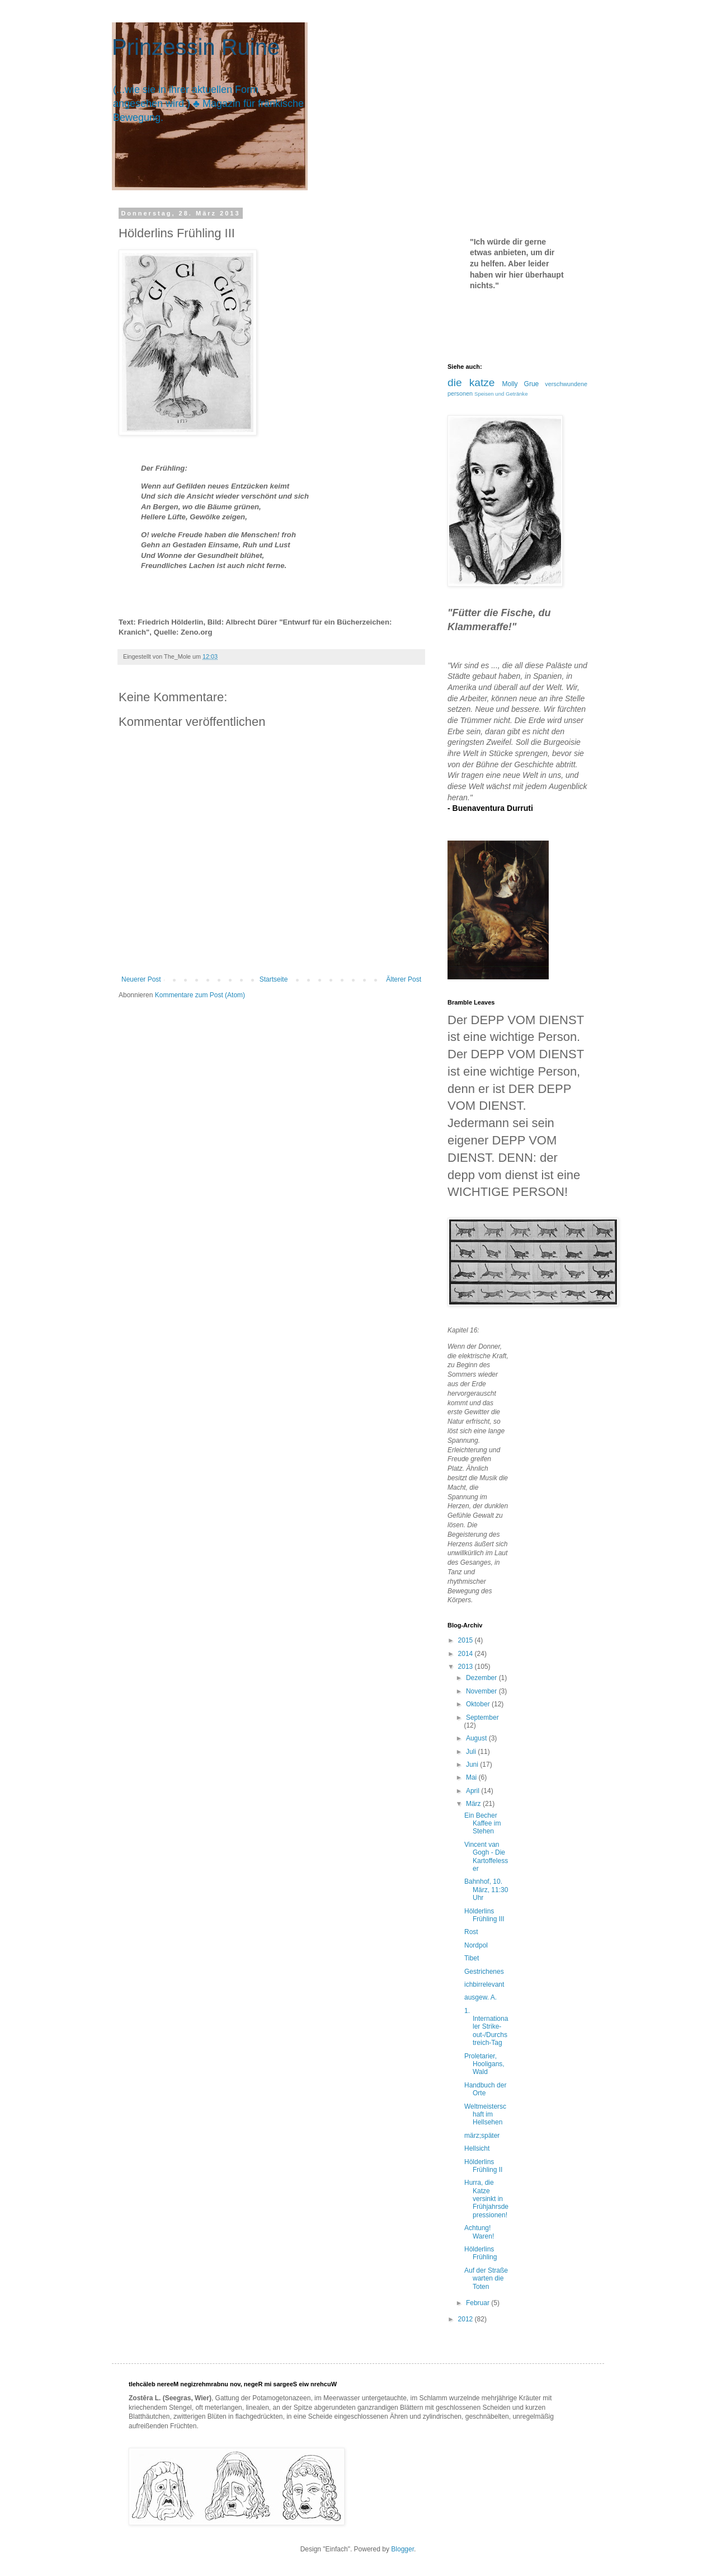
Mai (472, 1777)
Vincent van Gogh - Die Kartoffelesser (486, 1857)
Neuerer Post (141, 979)
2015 (466, 1640)
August (477, 1738)
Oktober (479, 1704)
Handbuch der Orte (485, 2089)
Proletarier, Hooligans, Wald (484, 2064)
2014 (466, 1654)
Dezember (482, 1678)
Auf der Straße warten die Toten (486, 2279)
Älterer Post (403, 979)
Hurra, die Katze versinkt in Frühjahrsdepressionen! (486, 2199)
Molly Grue (520, 384)
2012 (466, 2319)
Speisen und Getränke (500, 394)
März (474, 1804)
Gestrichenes (484, 1972)
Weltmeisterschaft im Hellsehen (485, 2115)
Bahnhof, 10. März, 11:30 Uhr (486, 1890)
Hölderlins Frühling (480, 2253)
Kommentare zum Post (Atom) (200, 995)
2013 (466, 1667)
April (473, 1791)
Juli (472, 1752)
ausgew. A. (480, 1997)
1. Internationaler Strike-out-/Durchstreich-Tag (486, 2027)
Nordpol (476, 1945)
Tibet (471, 1958)
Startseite (274, 979)
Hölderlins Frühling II (483, 2166)
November (482, 1691)
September (482, 1717)
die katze (471, 382)
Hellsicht (476, 2148)
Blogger (402, 2549)
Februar (478, 2303)
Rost (471, 1932)
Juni (473, 1764)
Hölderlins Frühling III (484, 1915)
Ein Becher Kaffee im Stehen (482, 1824)
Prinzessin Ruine (196, 47)
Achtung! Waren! (479, 2232)
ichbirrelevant (484, 1984)
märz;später (482, 2135)
